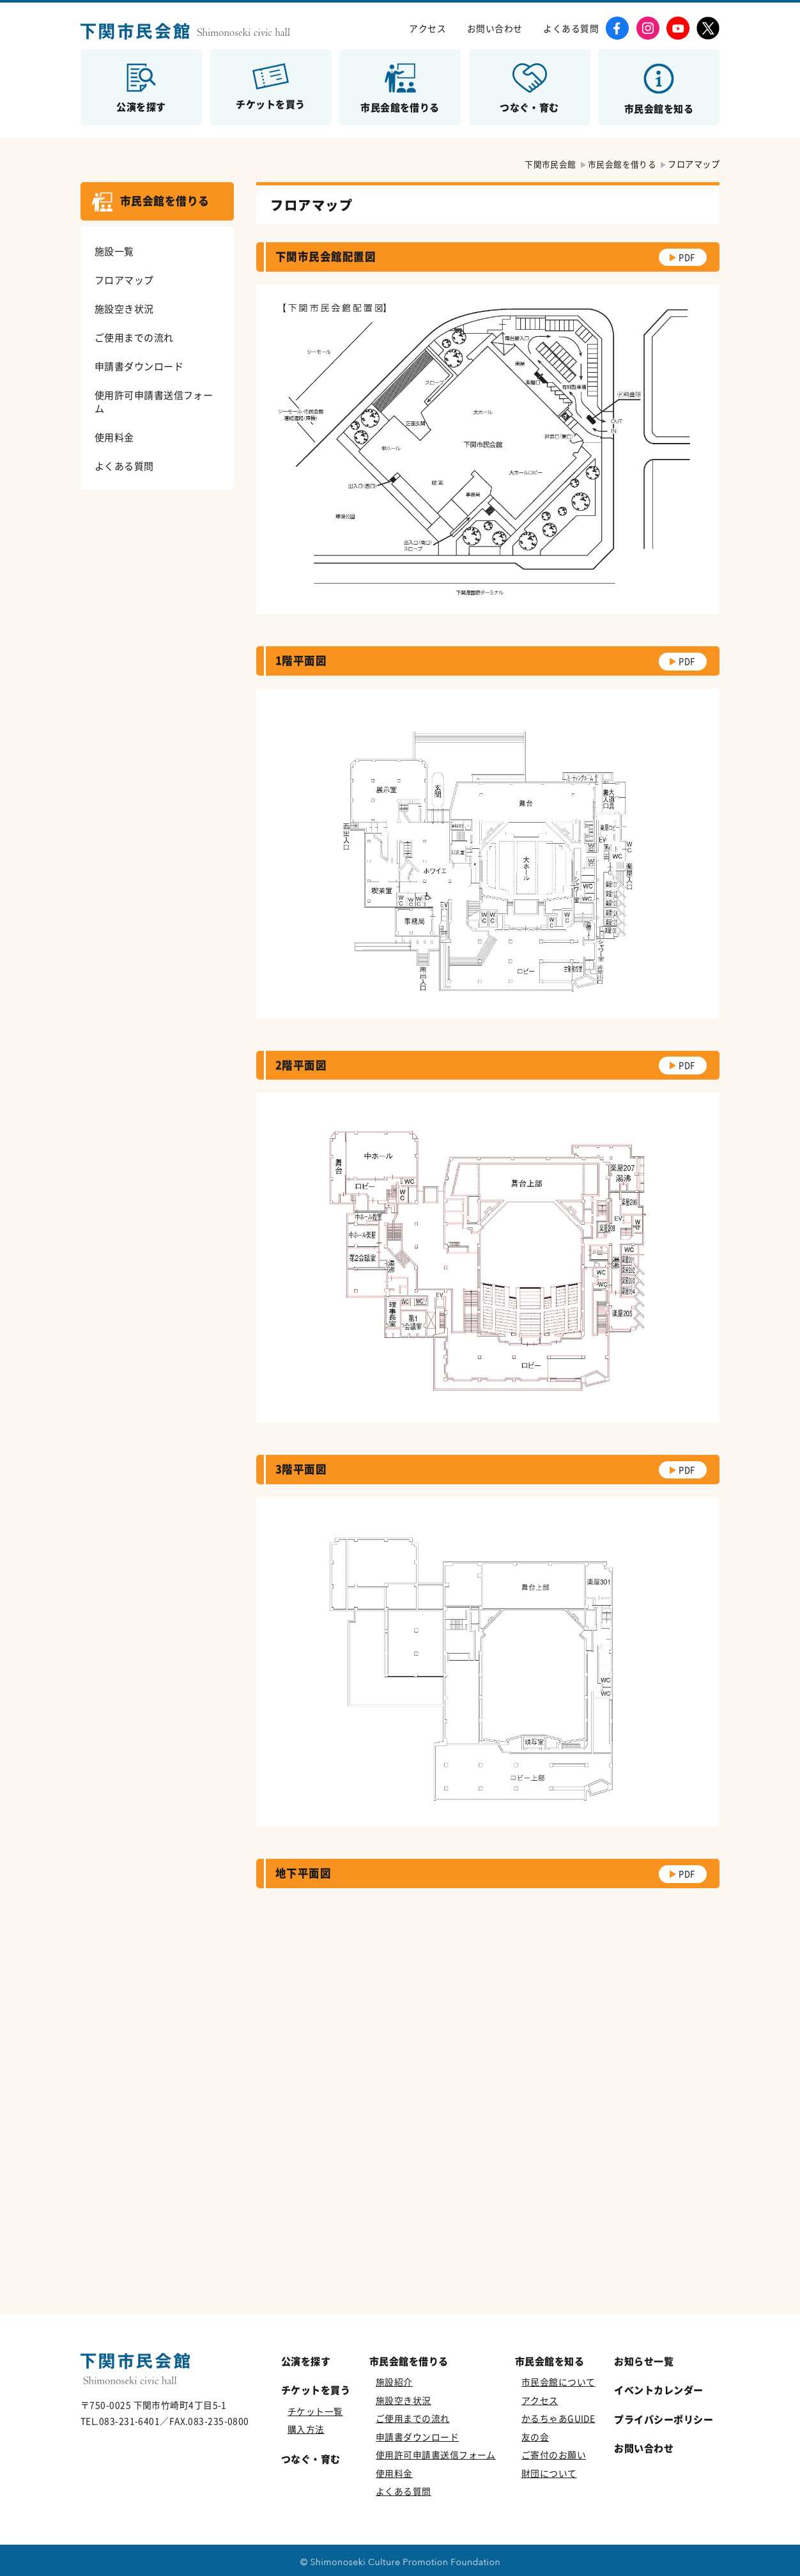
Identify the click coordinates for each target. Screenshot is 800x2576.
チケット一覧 (315, 2411)
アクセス (427, 28)
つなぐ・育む (311, 2458)
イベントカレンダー (658, 2389)
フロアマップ (124, 279)
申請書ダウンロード (139, 366)
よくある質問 (571, 28)
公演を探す (305, 2361)
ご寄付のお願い (553, 2454)
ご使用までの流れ (134, 337)
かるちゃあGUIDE (558, 2418)
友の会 (535, 2436)
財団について (549, 2473)
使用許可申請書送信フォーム (154, 401)
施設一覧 (114, 251)
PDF (686, 257)
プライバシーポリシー (663, 2419)
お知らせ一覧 (643, 2361)
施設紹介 (394, 2381)
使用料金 (114, 437)
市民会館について (558, 2381)
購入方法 (306, 2429)
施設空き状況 (124, 308)
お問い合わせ (495, 28)
